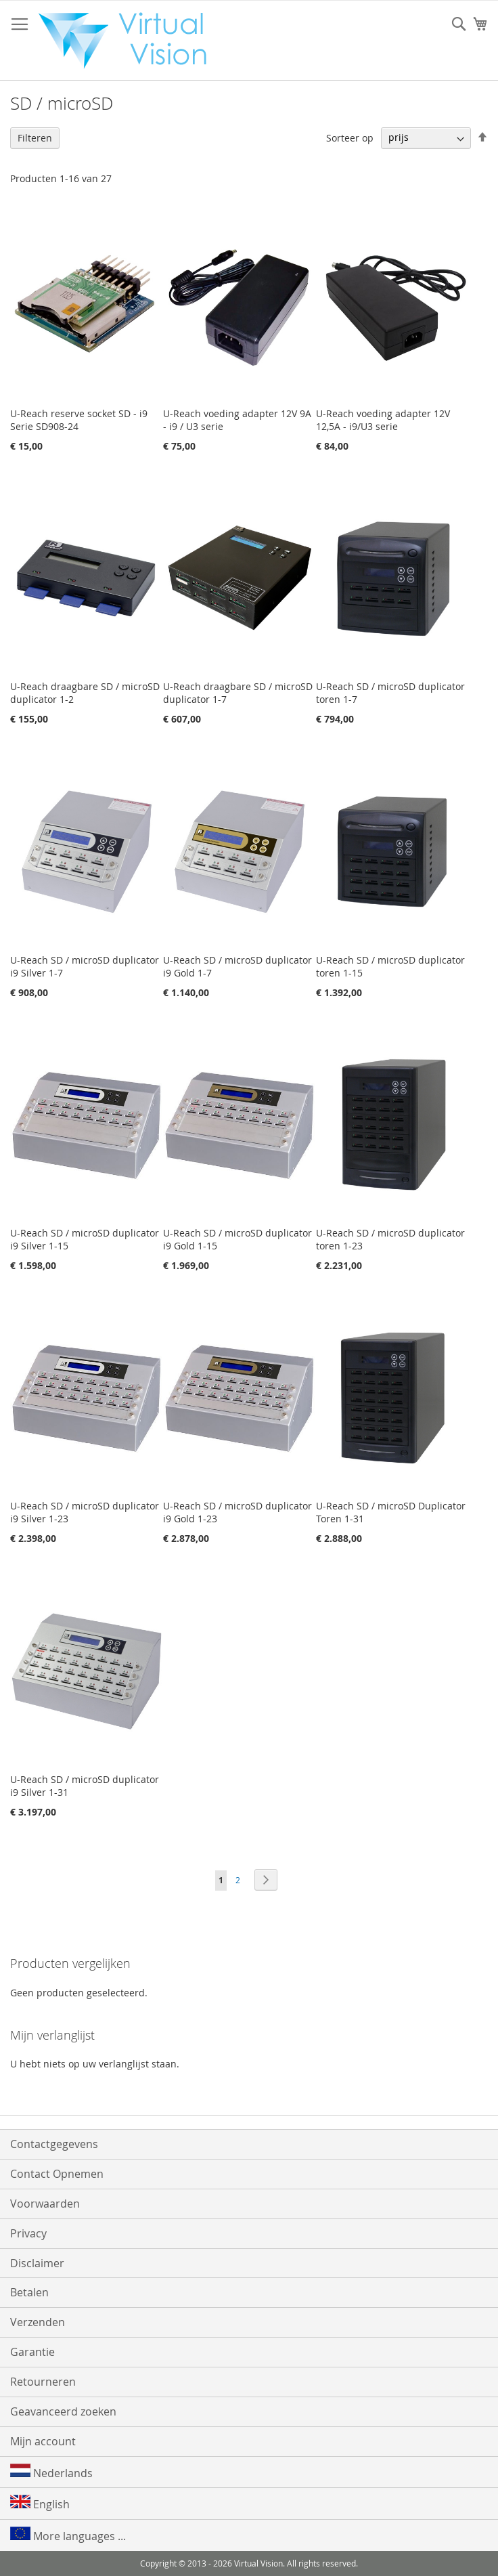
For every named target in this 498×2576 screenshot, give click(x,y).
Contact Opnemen (57, 2173)
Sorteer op (350, 137)
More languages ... (68, 2535)
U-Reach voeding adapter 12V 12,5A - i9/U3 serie (383, 420)
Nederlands (51, 2472)
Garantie (32, 2351)
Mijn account (43, 2441)
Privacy (28, 2233)
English (40, 2503)
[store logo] (129, 40)
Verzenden (37, 2322)
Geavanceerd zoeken (63, 2411)
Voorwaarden (45, 2203)
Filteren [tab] (35, 137)
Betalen (29, 2292)
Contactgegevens (54, 2144)
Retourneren (43, 2381)
